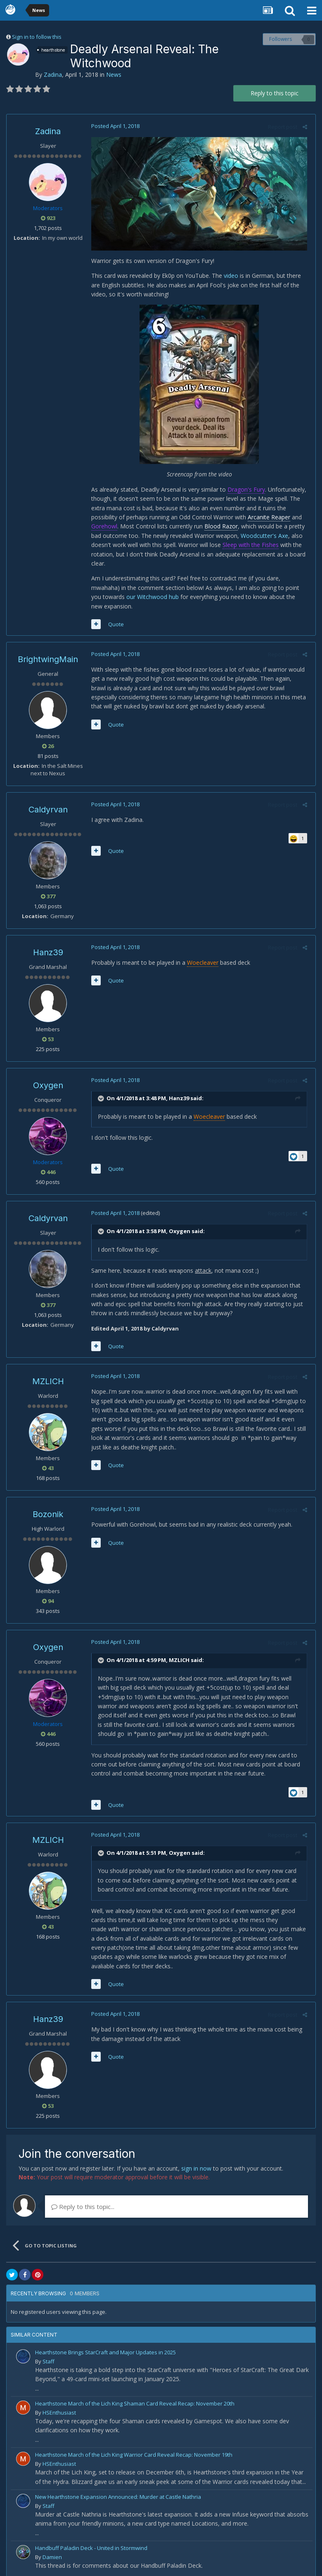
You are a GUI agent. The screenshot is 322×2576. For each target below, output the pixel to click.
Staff (48, 2354)
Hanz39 (48, 945)
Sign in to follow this (37, 36)
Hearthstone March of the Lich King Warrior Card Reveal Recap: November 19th (133, 2447)
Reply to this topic (274, 93)
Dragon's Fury (244, 491)
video (229, 278)
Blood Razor (219, 529)
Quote (114, 617)
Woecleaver (200, 955)
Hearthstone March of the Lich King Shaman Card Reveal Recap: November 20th (134, 2396)
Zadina (53, 74)
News (113, 74)
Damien (52, 2550)
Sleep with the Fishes (248, 547)
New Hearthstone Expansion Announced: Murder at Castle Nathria (118, 2489)
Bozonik (48, 1507)
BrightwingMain (48, 652)
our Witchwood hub (115, 599)
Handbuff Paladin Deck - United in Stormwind (91, 2541)
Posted (113, 126)
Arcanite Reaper (267, 519)
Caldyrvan (48, 802)
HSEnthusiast (59, 2405)
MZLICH (48, 1374)
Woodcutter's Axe (262, 538)
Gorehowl (102, 529)
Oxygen (48, 1078)
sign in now (196, 2161)
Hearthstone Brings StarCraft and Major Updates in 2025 (105, 2345)
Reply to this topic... (82, 2199)
